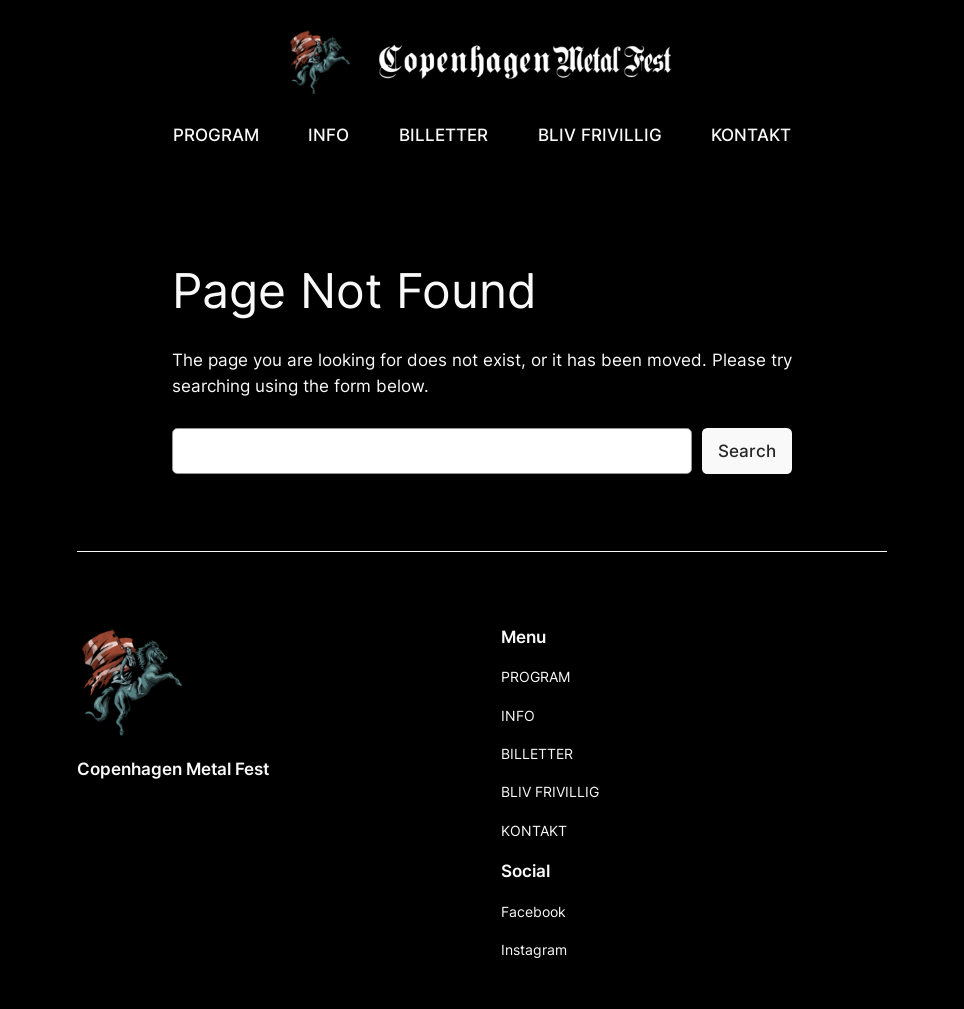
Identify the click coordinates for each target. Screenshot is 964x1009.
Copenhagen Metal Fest (173, 769)
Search (747, 451)
